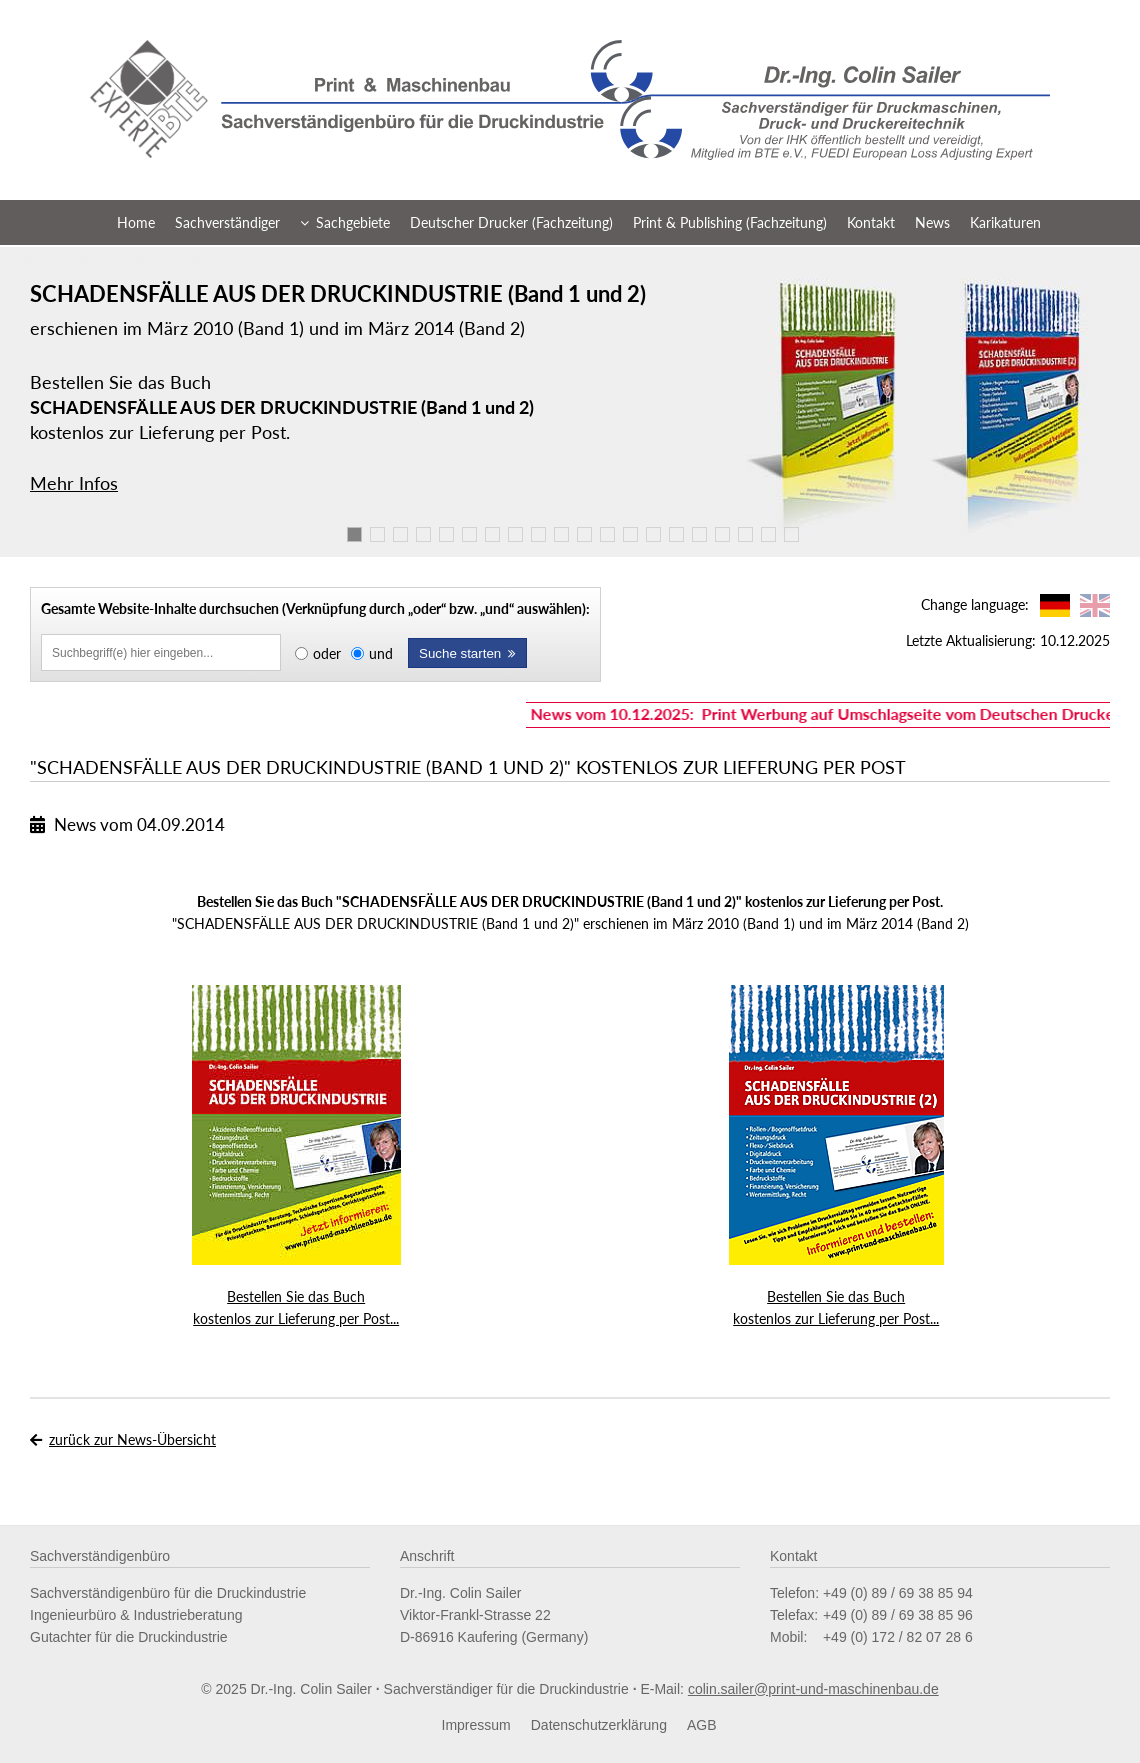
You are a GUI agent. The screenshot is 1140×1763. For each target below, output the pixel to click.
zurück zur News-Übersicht (132, 1439)
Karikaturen (1005, 222)
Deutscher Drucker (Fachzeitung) (511, 222)
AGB (702, 1725)
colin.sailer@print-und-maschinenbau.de (813, 1689)
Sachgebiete (345, 222)
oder (327, 653)
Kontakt (871, 222)
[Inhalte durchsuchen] (161, 652)
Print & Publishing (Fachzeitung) (730, 222)
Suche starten (467, 653)
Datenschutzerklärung (599, 1725)
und (381, 653)
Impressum (476, 1725)
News (932, 222)
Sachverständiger (227, 222)
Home (136, 222)
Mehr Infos (74, 483)
